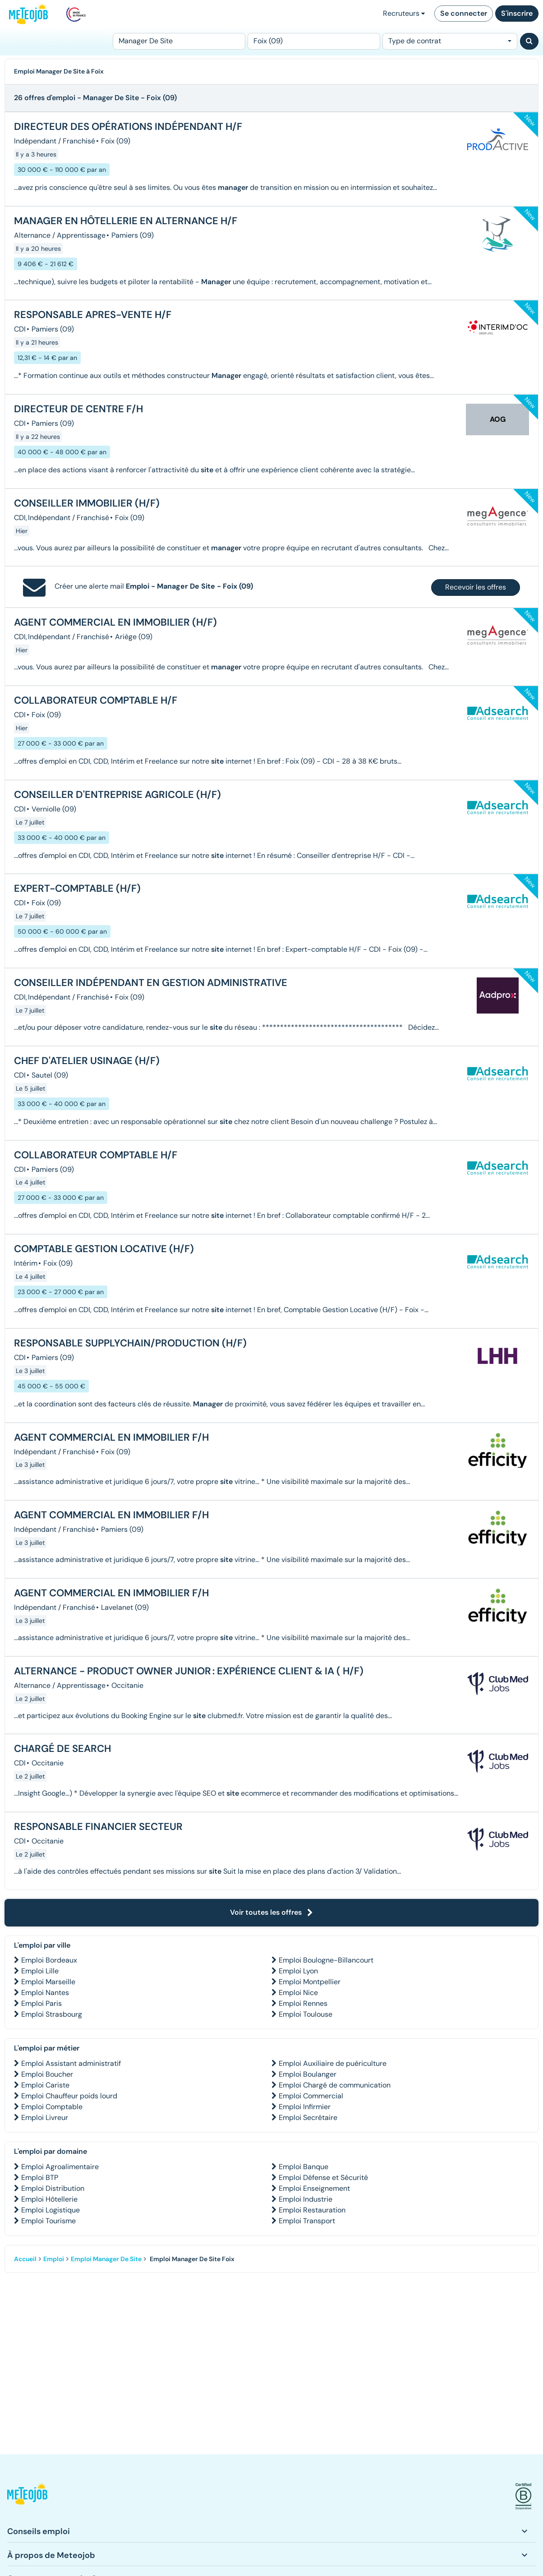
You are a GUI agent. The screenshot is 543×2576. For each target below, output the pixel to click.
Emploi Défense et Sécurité (323, 2177)
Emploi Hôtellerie (49, 2199)
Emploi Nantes (45, 1992)
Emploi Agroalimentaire (60, 2166)
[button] (27, 2496)
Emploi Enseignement (314, 2188)
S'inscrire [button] (517, 13)
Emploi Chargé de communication (335, 2085)
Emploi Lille (40, 1971)
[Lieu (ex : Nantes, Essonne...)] (314, 41)
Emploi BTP (39, 2177)
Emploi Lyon (298, 1971)
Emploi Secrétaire (308, 2117)
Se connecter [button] (463, 13)
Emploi (53, 2259)
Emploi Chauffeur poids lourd (69, 2096)
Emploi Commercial (311, 2096)
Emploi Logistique (50, 2210)
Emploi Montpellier (310, 1981)
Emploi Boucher (47, 2074)
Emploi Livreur (44, 2117)
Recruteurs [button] (404, 13)
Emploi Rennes (303, 2003)
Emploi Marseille (48, 1981)
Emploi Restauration (312, 2210)
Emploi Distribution (52, 2188)
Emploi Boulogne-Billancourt (326, 1960)
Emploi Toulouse (305, 2014)
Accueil (25, 2259)
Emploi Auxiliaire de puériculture (333, 2063)
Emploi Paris (41, 2003)
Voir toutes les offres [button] (271, 1912)
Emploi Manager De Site (106, 2259)
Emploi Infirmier (305, 2106)
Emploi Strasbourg (51, 2014)
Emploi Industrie (305, 2199)
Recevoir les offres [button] (475, 587)
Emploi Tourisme (48, 2221)
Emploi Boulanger (307, 2074)
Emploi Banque (303, 2166)
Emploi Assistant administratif (71, 2063)
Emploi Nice (298, 1992)
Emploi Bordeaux (49, 1960)
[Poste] (179, 41)
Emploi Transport (307, 2221)
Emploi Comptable (52, 2106)
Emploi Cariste (45, 2085)
